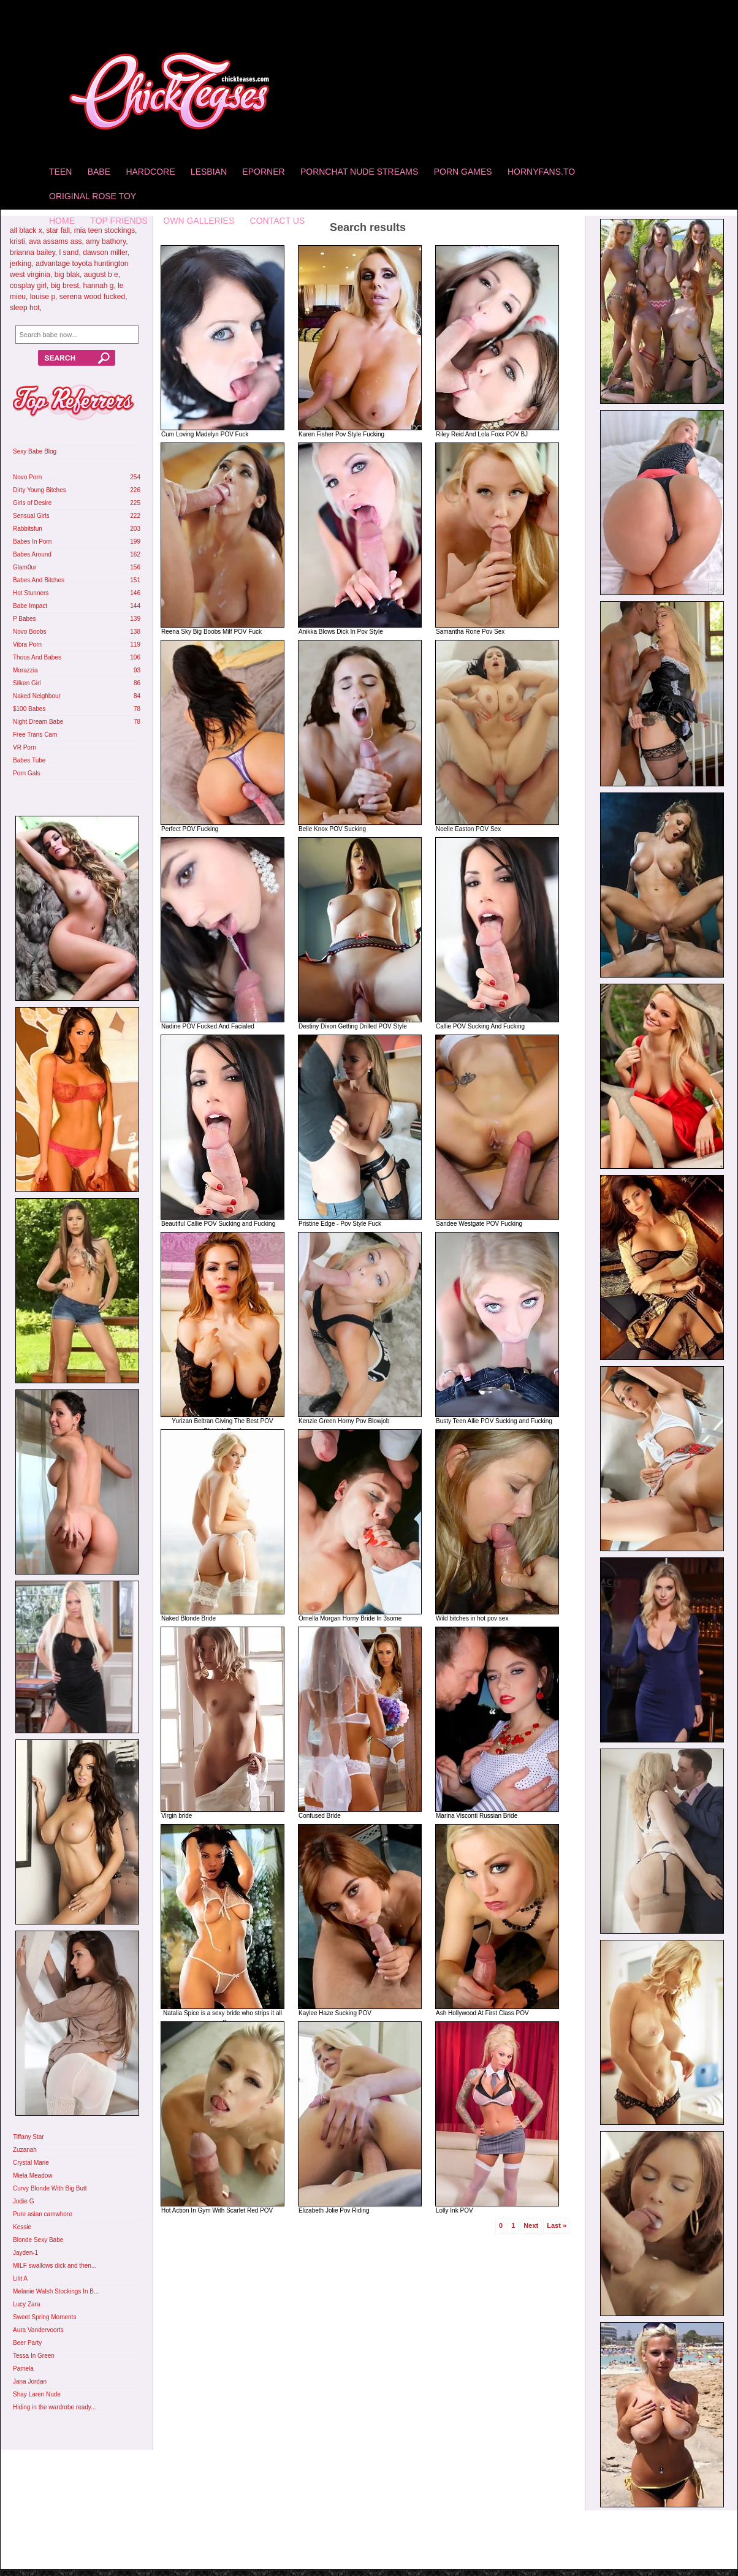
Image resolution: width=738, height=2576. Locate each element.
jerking (20, 263)
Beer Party (27, 2342)
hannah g (98, 285)
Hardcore (150, 172)
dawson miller (105, 252)
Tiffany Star (28, 2136)
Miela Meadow (32, 2175)
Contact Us (277, 221)
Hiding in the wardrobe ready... (54, 2407)
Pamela (23, 2368)
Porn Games (463, 172)
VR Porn (24, 747)
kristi (17, 241)
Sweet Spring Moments (44, 2317)
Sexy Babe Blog (34, 451)
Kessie (22, 2227)
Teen (60, 172)
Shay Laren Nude (37, 2394)
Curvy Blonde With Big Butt (50, 2188)
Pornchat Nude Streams (359, 172)
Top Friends (119, 221)
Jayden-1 (25, 2252)
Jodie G (23, 2201)
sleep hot (25, 307)
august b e (101, 274)
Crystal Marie (31, 2162)
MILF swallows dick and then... (54, 2265)
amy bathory (106, 241)
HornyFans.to (541, 172)
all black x (26, 230)
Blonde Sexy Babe (38, 2239)
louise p (42, 296)
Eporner (263, 172)
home (62, 221)
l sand (69, 252)
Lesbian (209, 172)
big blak (67, 274)
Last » (556, 2225)
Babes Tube (29, 760)
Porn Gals (26, 773)
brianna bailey (32, 252)
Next (530, 2225)
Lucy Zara (26, 2304)
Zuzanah (25, 2149)
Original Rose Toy (92, 196)
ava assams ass (55, 241)
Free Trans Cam (35, 734)
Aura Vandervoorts (38, 2330)
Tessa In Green (34, 2355)
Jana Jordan (30, 2381)
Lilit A (20, 2278)
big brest (65, 285)
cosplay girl (28, 285)
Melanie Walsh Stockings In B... (56, 2291)
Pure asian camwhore (42, 2214)
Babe (99, 172)
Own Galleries (198, 221)
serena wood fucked (92, 296)
